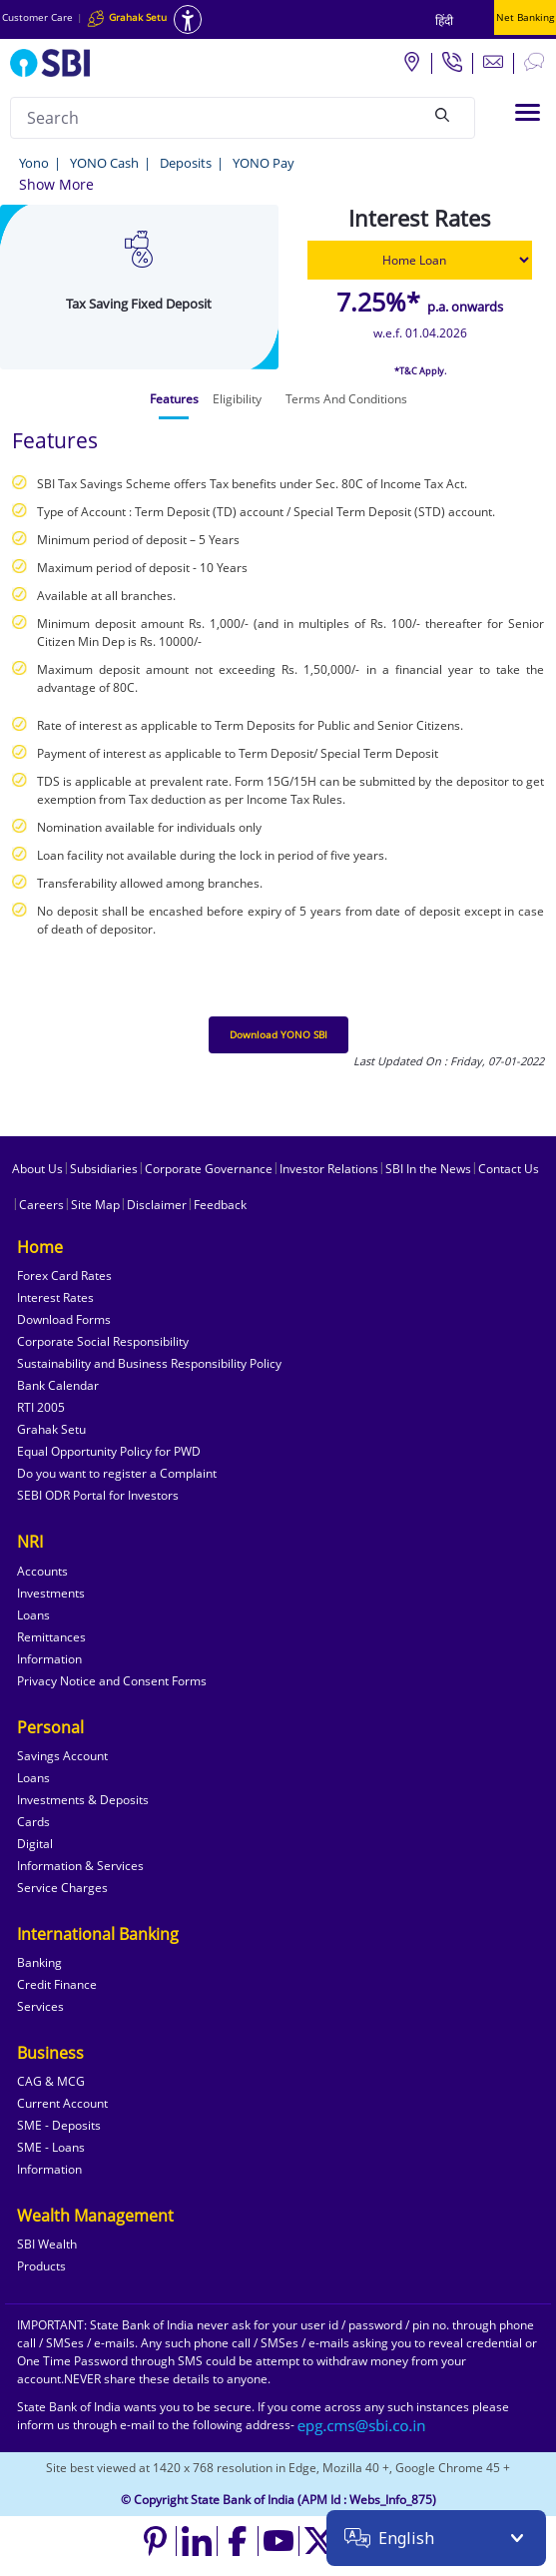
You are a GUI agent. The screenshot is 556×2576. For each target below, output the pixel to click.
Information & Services (80, 1865)
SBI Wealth (47, 2244)
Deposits (186, 163)
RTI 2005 (41, 1407)
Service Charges (62, 1887)
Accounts (42, 1571)
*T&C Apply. (420, 370)
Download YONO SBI (278, 1034)
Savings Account (62, 1755)
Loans (33, 1615)
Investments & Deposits (83, 1799)
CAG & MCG (51, 2081)
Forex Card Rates (64, 1275)
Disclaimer (157, 1204)
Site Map (95, 1204)
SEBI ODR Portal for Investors (98, 1495)
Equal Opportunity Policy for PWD (109, 1451)
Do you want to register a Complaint (117, 1473)
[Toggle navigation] (527, 112)
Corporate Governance (209, 1168)
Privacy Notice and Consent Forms (112, 1680)
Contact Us (508, 1168)
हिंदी (444, 20)
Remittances (51, 1636)
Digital (35, 1843)
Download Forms (64, 1319)
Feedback (220, 1204)
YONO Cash (104, 163)
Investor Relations (328, 1168)
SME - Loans (51, 2147)
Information (49, 1658)
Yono (34, 163)
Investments (51, 1593)
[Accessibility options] (188, 19)
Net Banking (525, 17)
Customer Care (37, 17)
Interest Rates (55, 1297)
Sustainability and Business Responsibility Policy (149, 1363)
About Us (37, 1168)
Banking (39, 1962)
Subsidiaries (104, 1168)
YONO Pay (263, 163)
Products (41, 2265)
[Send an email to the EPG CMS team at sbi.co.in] (362, 2424)
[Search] (442, 115)
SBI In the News (428, 1168)
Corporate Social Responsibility (103, 1341)
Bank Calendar (58, 1385)
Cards (33, 1821)
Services (40, 2006)
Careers (41, 1204)
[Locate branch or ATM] (411, 61)
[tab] (174, 399)
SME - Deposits (59, 2125)
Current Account (62, 2103)
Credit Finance (57, 1984)
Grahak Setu (51, 1429)
